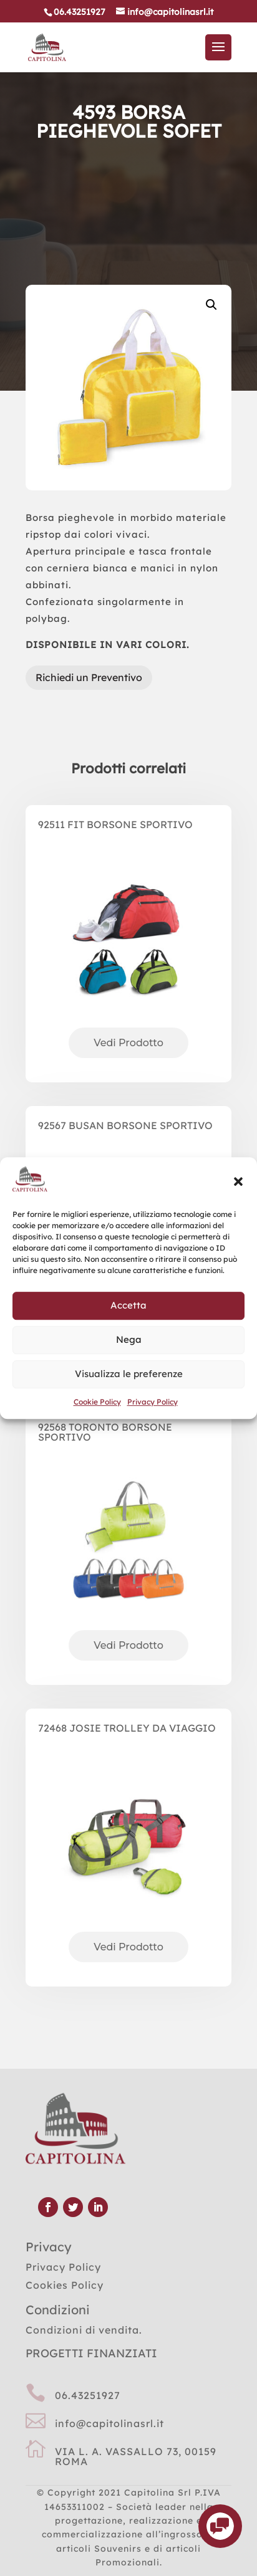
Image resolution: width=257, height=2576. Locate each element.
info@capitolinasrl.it (109, 2423)
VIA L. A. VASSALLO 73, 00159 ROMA (135, 2456)
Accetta (128, 1306)
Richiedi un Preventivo (89, 677)
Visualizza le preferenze (129, 1374)
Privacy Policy (152, 1401)
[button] (238, 1181)
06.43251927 (87, 2395)
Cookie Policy (97, 1401)
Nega (129, 1340)
